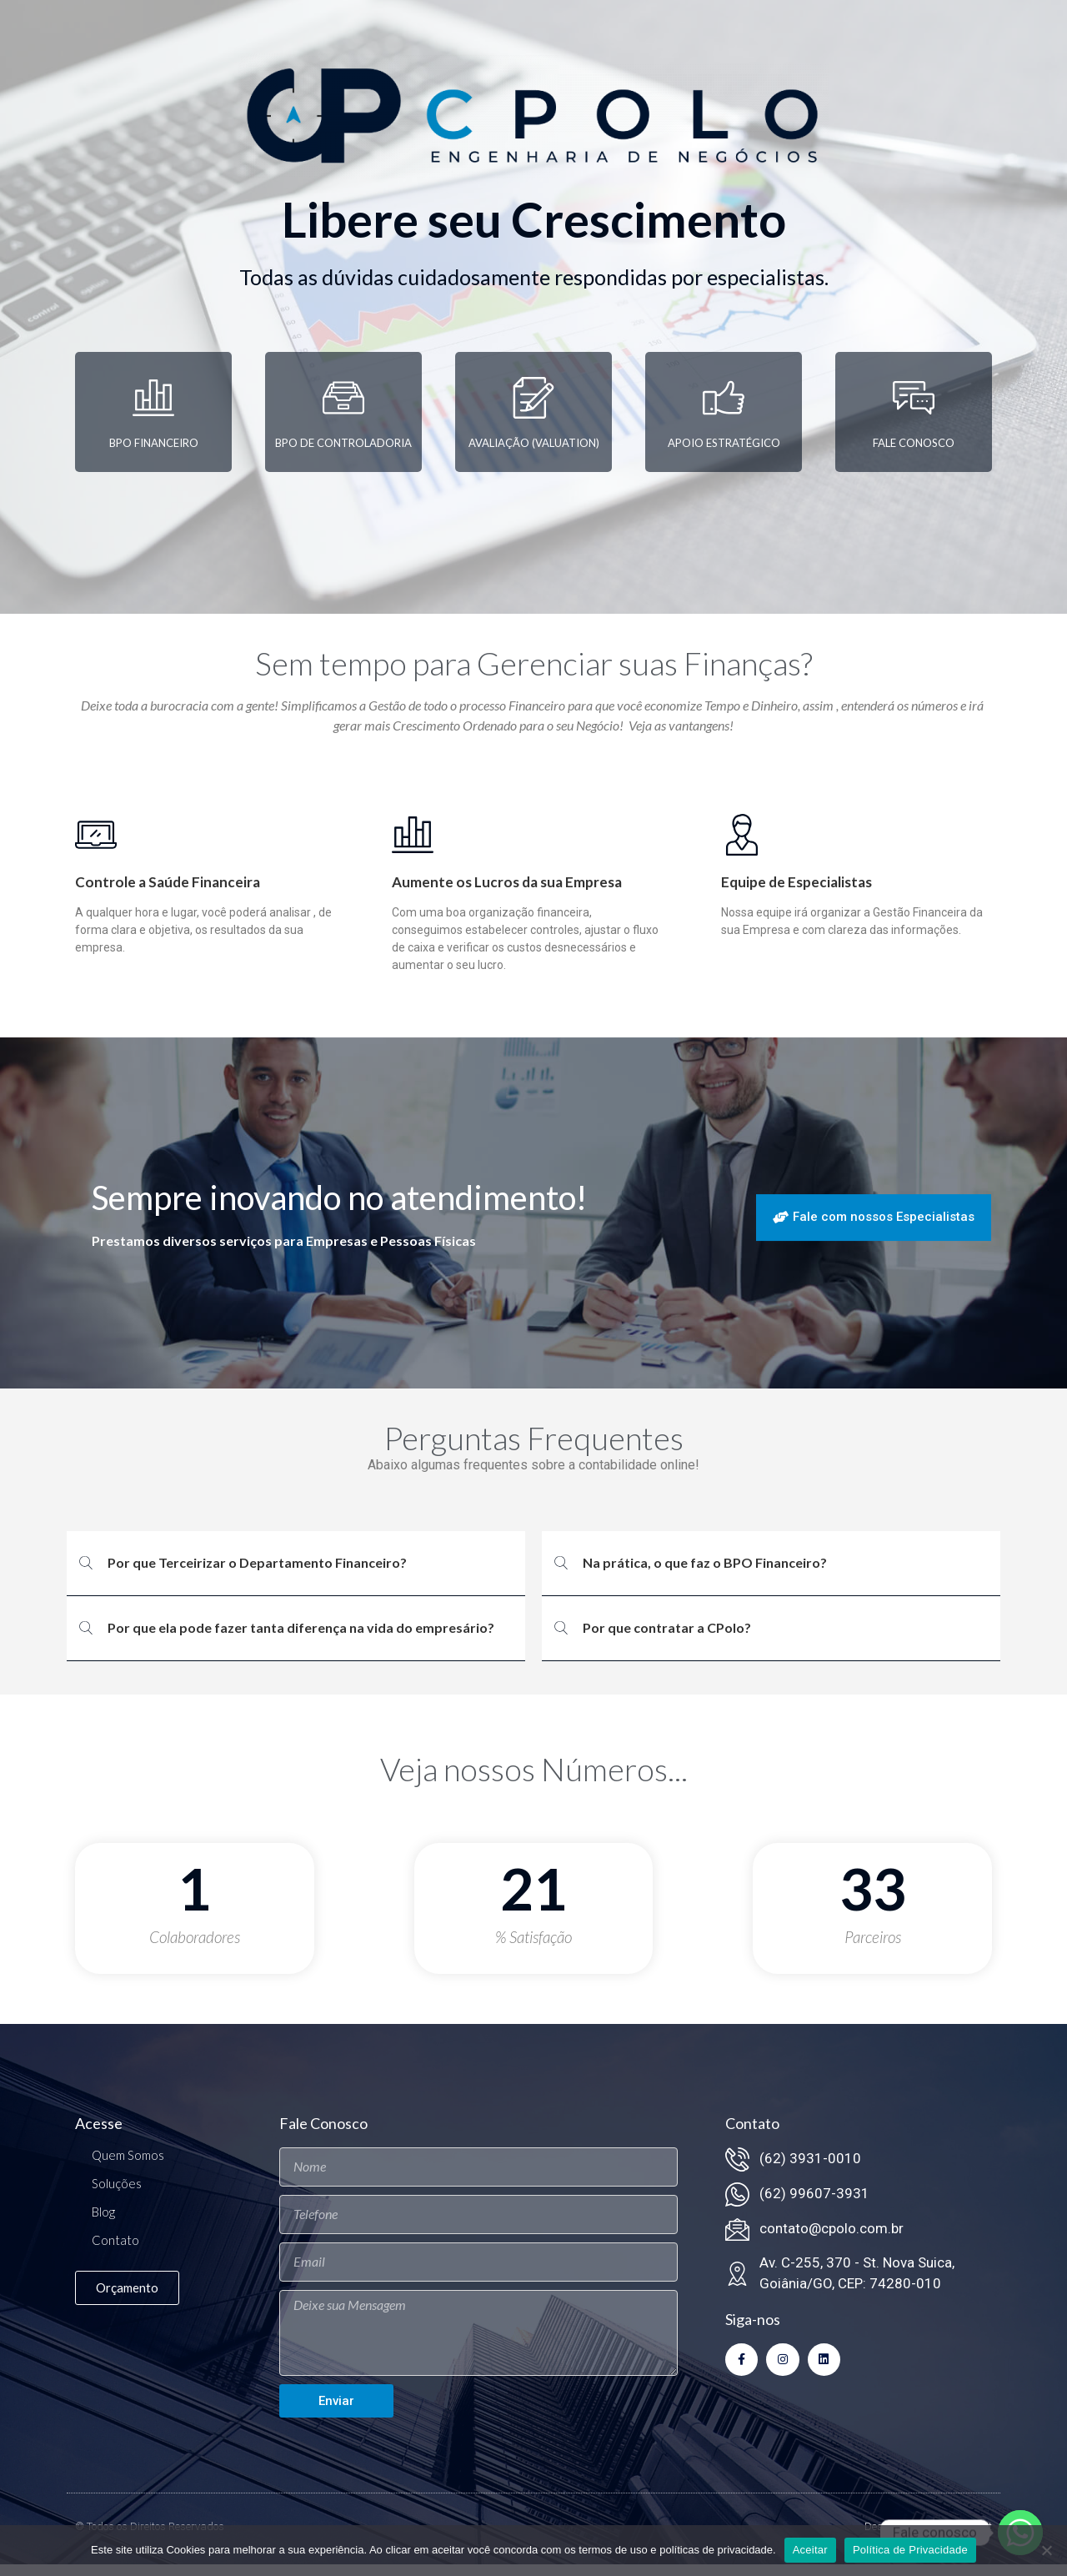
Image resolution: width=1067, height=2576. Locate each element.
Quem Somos (128, 2165)
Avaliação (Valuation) (533, 454)
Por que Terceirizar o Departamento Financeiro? (257, 1574)
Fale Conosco (913, 454)
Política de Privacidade (910, 2549)
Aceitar (810, 2549)
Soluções (117, 2194)
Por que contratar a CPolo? (667, 1639)
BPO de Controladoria (343, 454)
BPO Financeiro (153, 454)
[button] (296, 1575)
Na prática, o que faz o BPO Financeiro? (705, 1574)
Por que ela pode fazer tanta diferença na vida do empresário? (301, 1639)
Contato (115, 2250)
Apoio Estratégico (724, 454)
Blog (103, 2222)
